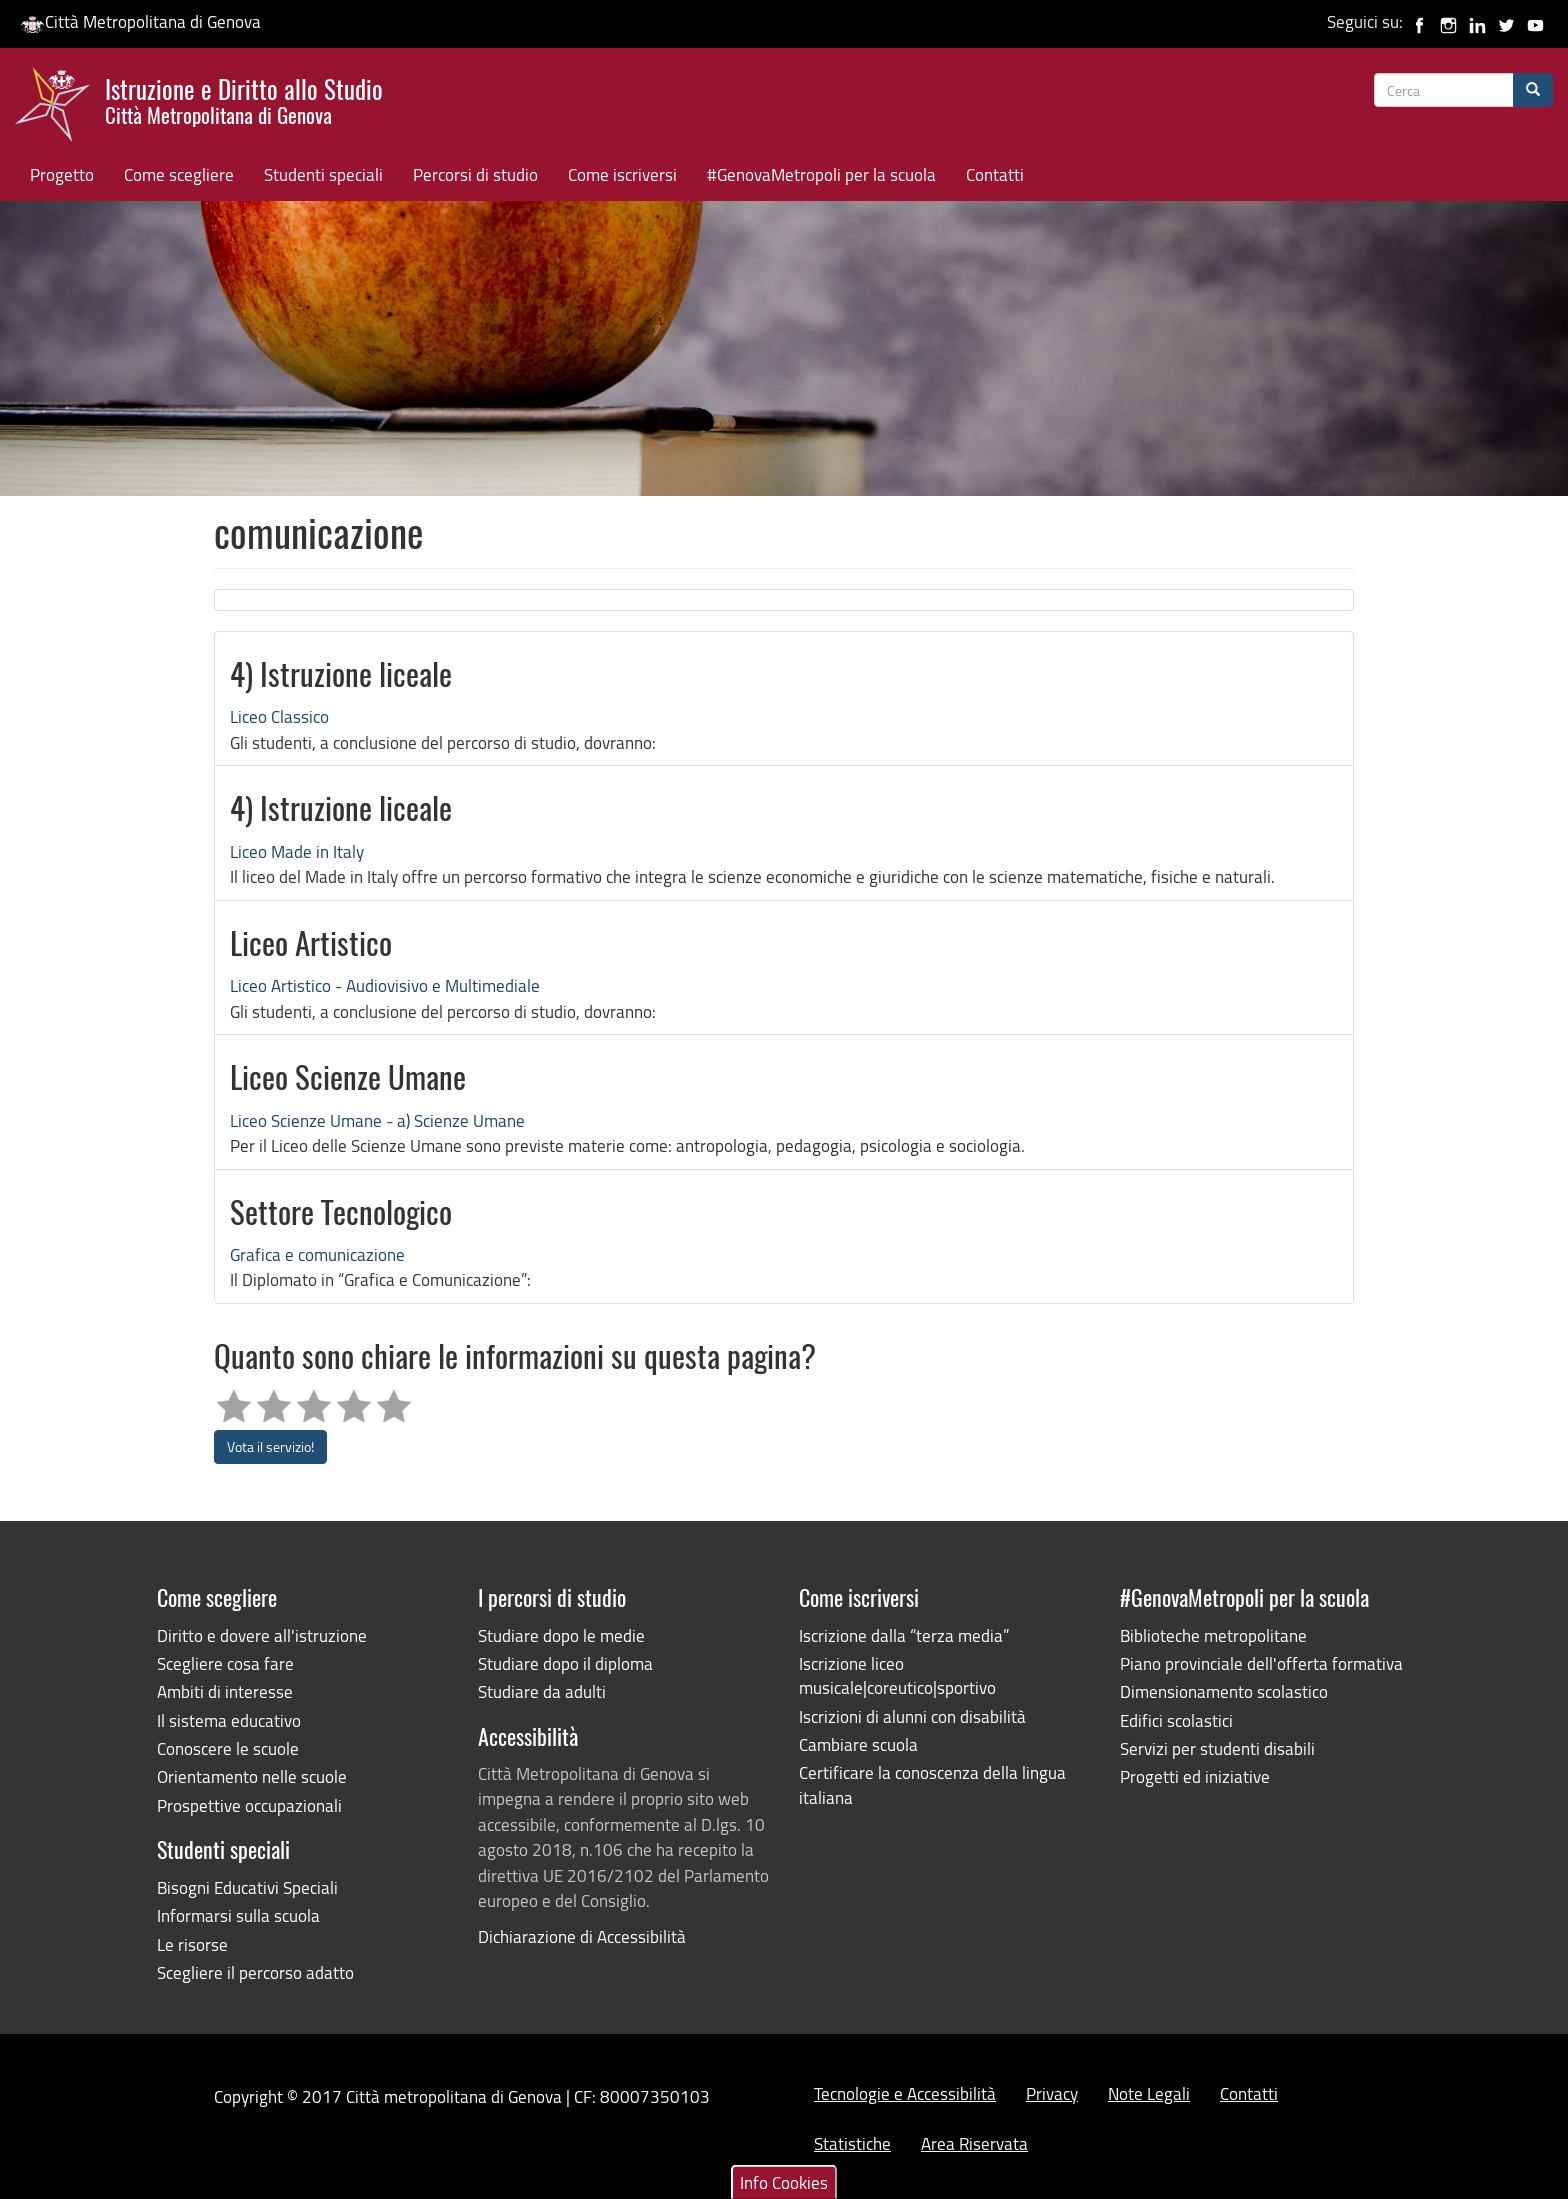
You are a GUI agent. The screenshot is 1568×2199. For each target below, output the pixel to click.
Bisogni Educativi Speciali (247, 1887)
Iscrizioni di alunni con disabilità (912, 1716)
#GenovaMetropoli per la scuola (821, 174)
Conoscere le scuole (228, 1748)
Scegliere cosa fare (225, 1663)
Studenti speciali (323, 174)
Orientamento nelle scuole (252, 1776)
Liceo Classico (279, 716)
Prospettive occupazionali (249, 1805)
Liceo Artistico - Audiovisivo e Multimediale (385, 985)
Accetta (1296, 2102)
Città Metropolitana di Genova (140, 21)
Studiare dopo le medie (561, 1635)
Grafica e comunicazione (317, 1254)
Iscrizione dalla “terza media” (904, 1635)
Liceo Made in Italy (297, 851)
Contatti (995, 174)
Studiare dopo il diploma (565, 1663)
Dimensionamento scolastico (1224, 1691)
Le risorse (192, 1944)
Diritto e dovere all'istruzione (262, 1635)
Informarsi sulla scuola (238, 1915)
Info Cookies (784, 2052)
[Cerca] (1533, 90)
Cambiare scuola (858, 1744)
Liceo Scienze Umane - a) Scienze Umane (377, 1120)
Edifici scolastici (1176, 1720)
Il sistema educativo (229, 1720)
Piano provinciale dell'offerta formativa (1261, 1663)
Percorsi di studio (475, 174)
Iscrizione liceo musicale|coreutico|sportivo (897, 1675)
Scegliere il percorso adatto (255, 1972)
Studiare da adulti (542, 1691)
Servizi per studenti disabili (1217, 1748)
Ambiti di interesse (225, 1691)
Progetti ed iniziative (1195, 1776)
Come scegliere (179, 174)
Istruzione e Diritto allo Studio (244, 99)
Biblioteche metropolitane (1213, 1635)
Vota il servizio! (270, 1446)
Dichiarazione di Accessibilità (582, 1936)
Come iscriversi (622, 174)
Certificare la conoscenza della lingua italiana (932, 1784)
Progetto (62, 174)
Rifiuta (1370, 2102)
